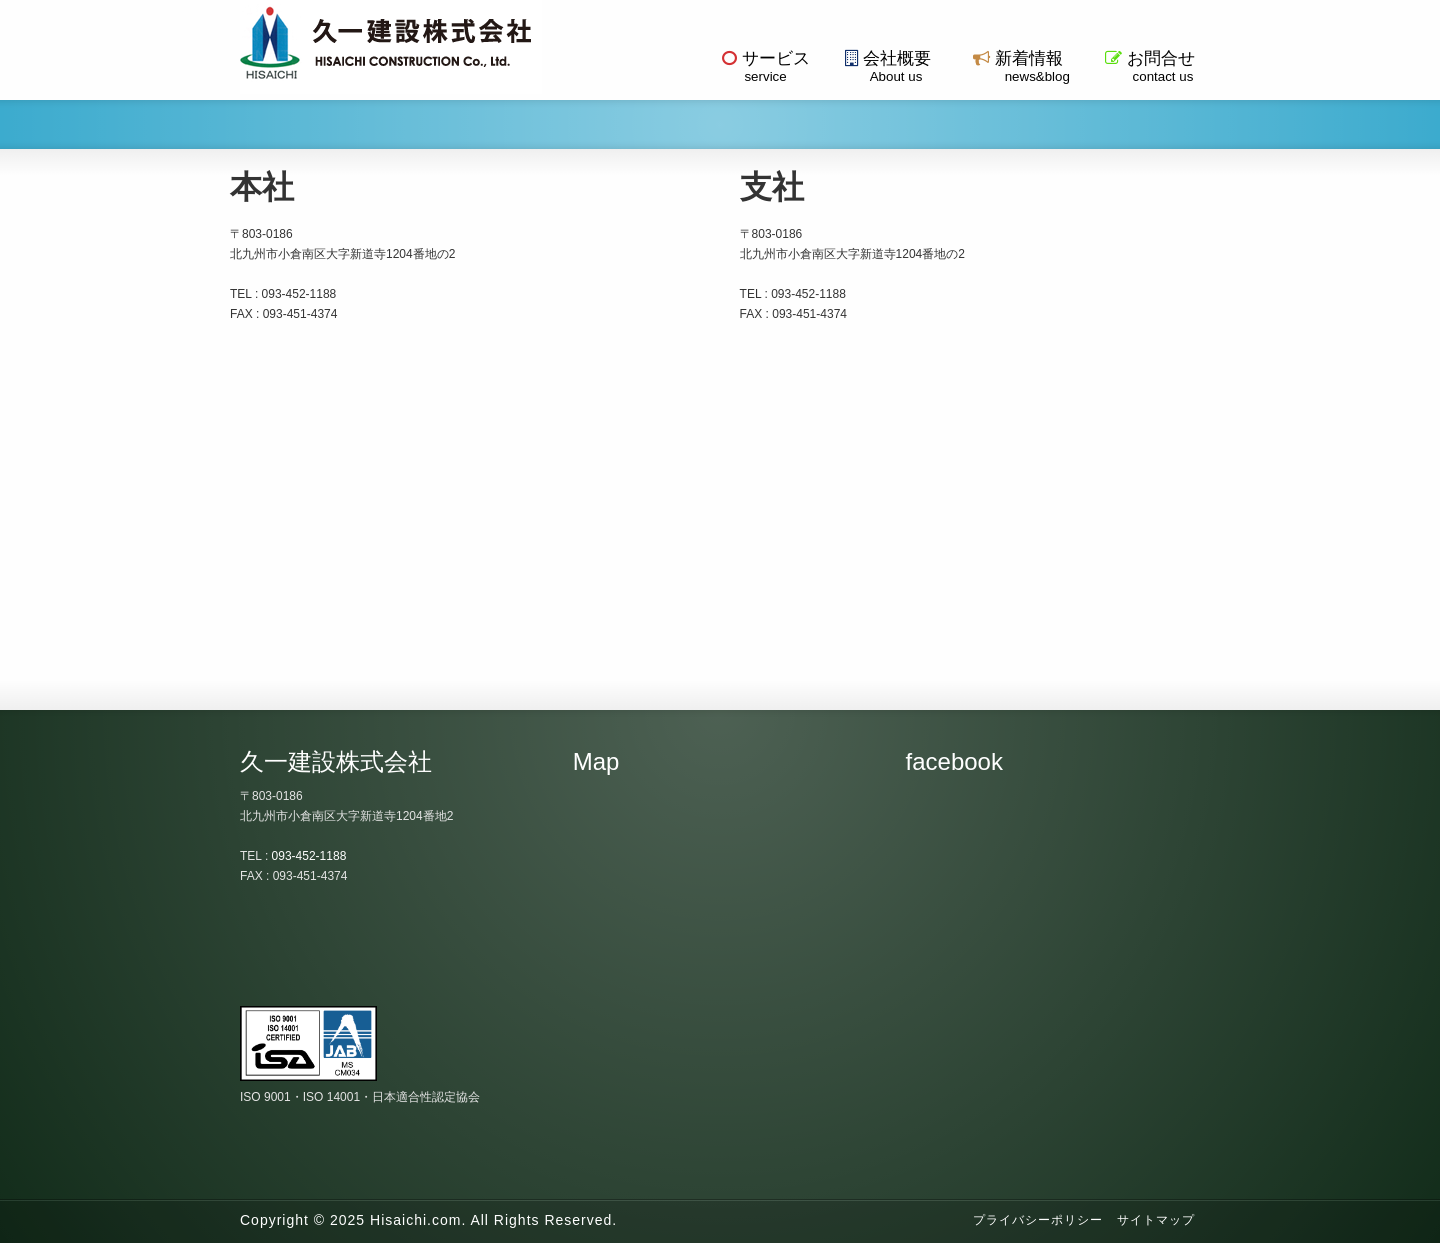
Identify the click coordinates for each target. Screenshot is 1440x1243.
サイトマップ (1156, 1220)
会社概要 (888, 66)
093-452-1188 (309, 856)
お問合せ (1150, 66)
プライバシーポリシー (1038, 1220)
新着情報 (1018, 66)
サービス (766, 66)
